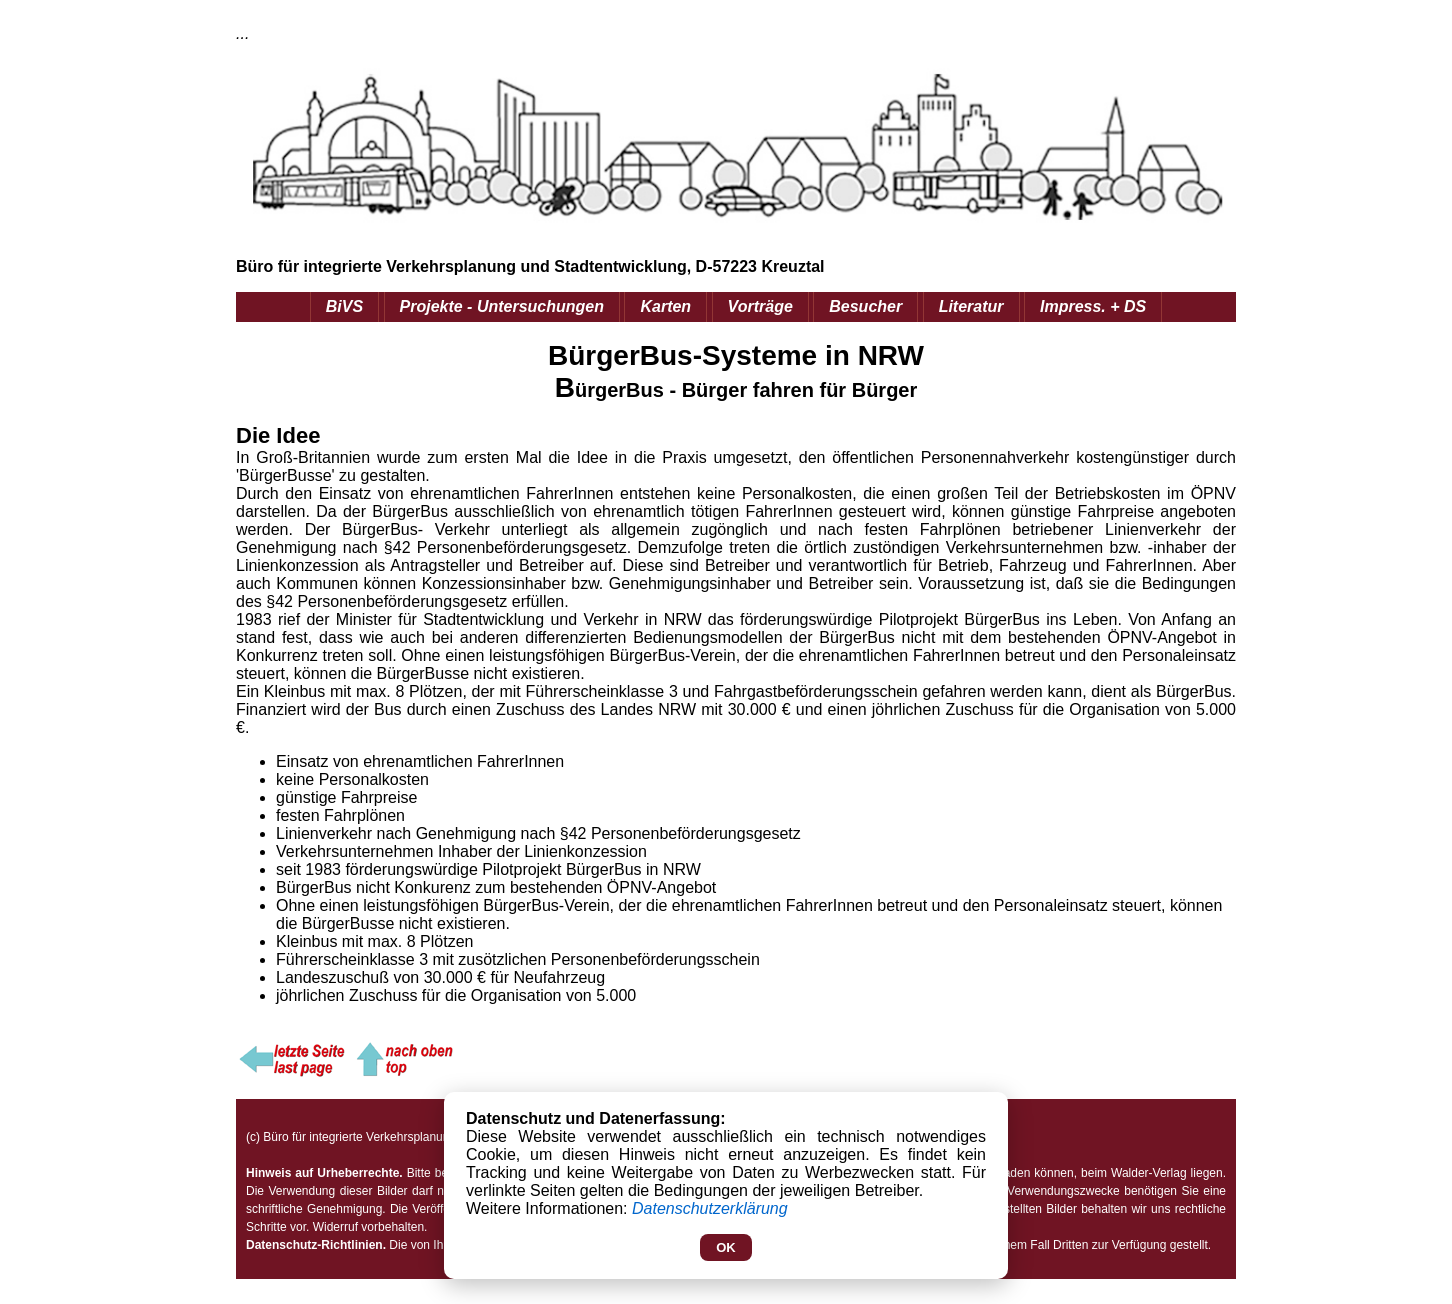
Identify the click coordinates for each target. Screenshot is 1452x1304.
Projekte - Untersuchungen (502, 306)
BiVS (344, 306)
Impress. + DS (1093, 306)
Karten (665, 306)
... (242, 33)
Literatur (971, 306)
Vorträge (760, 306)
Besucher (865, 306)
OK (726, 1247)
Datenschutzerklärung (710, 1208)
